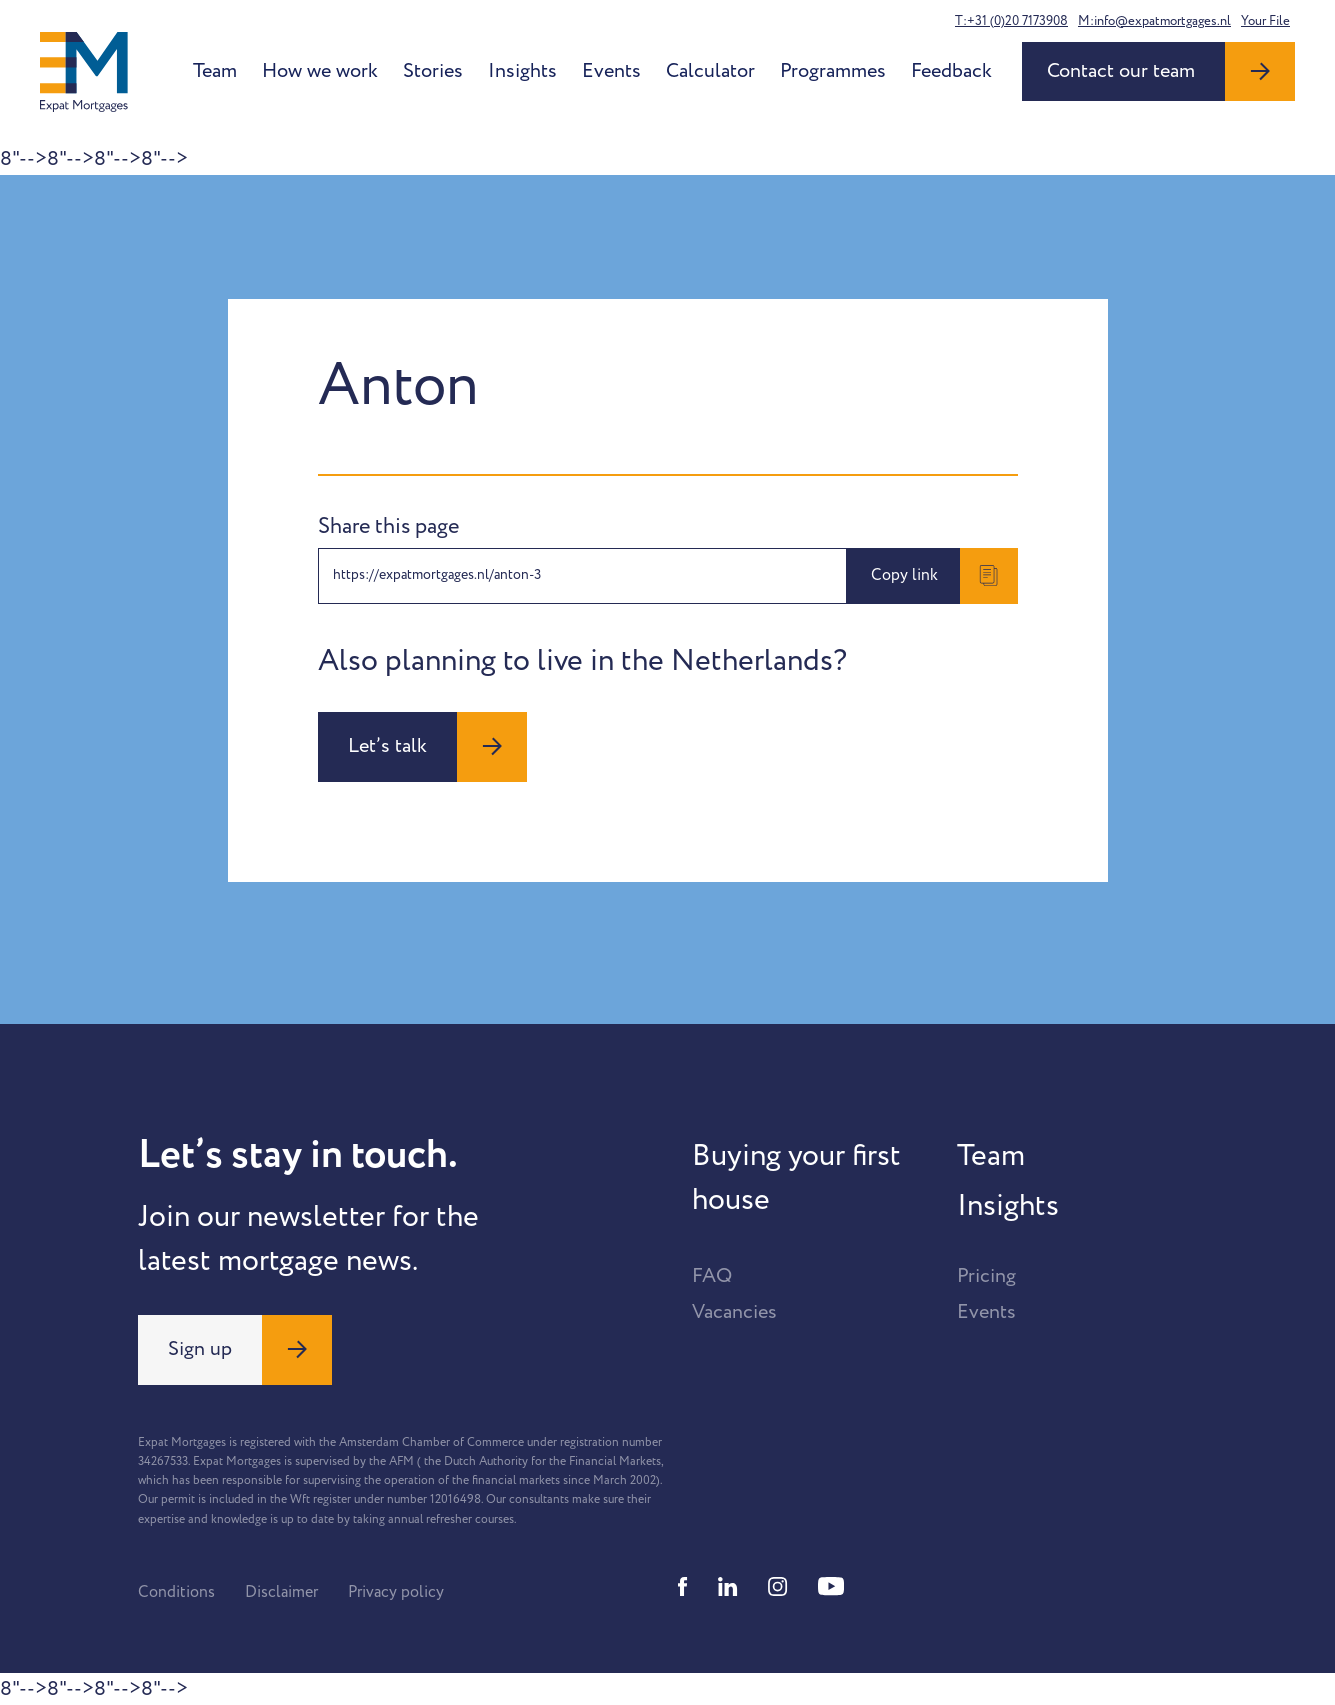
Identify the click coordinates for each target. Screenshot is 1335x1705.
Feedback (951, 71)
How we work (320, 71)
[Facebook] (683, 1586)
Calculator (710, 71)
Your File (1265, 21)
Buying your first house (796, 1178)
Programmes (833, 71)
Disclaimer (281, 1592)
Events (611, 71)
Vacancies (734, 1312)
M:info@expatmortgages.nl (1154, 21)
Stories (433, 71)
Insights (522, 71)
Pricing (986, 1276)
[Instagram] (778, 1586)
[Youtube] (831, 1586)
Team (215, 71)
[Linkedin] (728, 1586)
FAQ (712, 1276)
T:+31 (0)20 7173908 (1011, 21)
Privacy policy (396, 1592)
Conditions (176, 1592)
